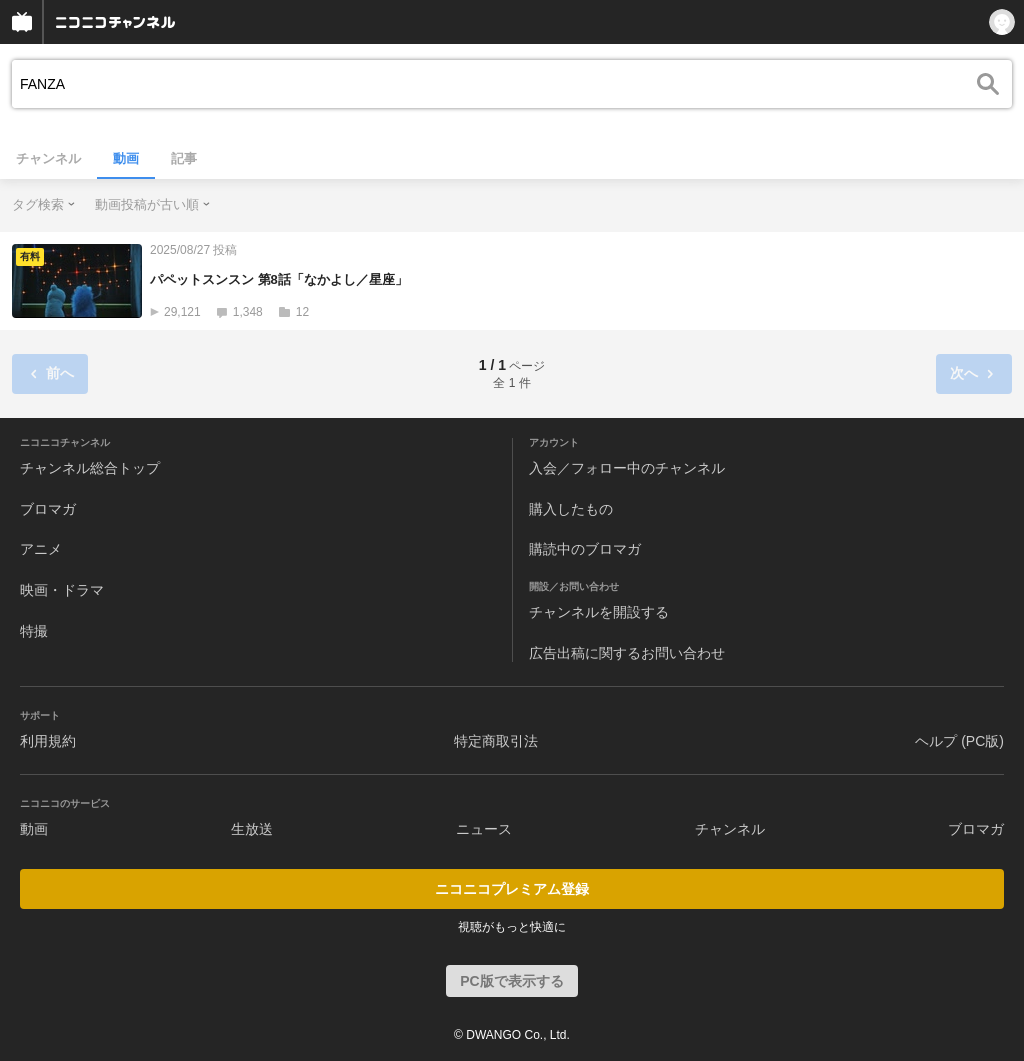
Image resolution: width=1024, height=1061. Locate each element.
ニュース (484, 829)
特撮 (34, 631)
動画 (126, 158)
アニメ (41, 549)
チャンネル (48, 158)
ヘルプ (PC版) (959, 741)
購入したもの (571, 509)
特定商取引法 (496, 741)
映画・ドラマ (62, 590)
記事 (184, 158)
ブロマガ (48, 509)
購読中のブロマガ (585, 549)
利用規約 (48, 741)
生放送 (252, 829)
